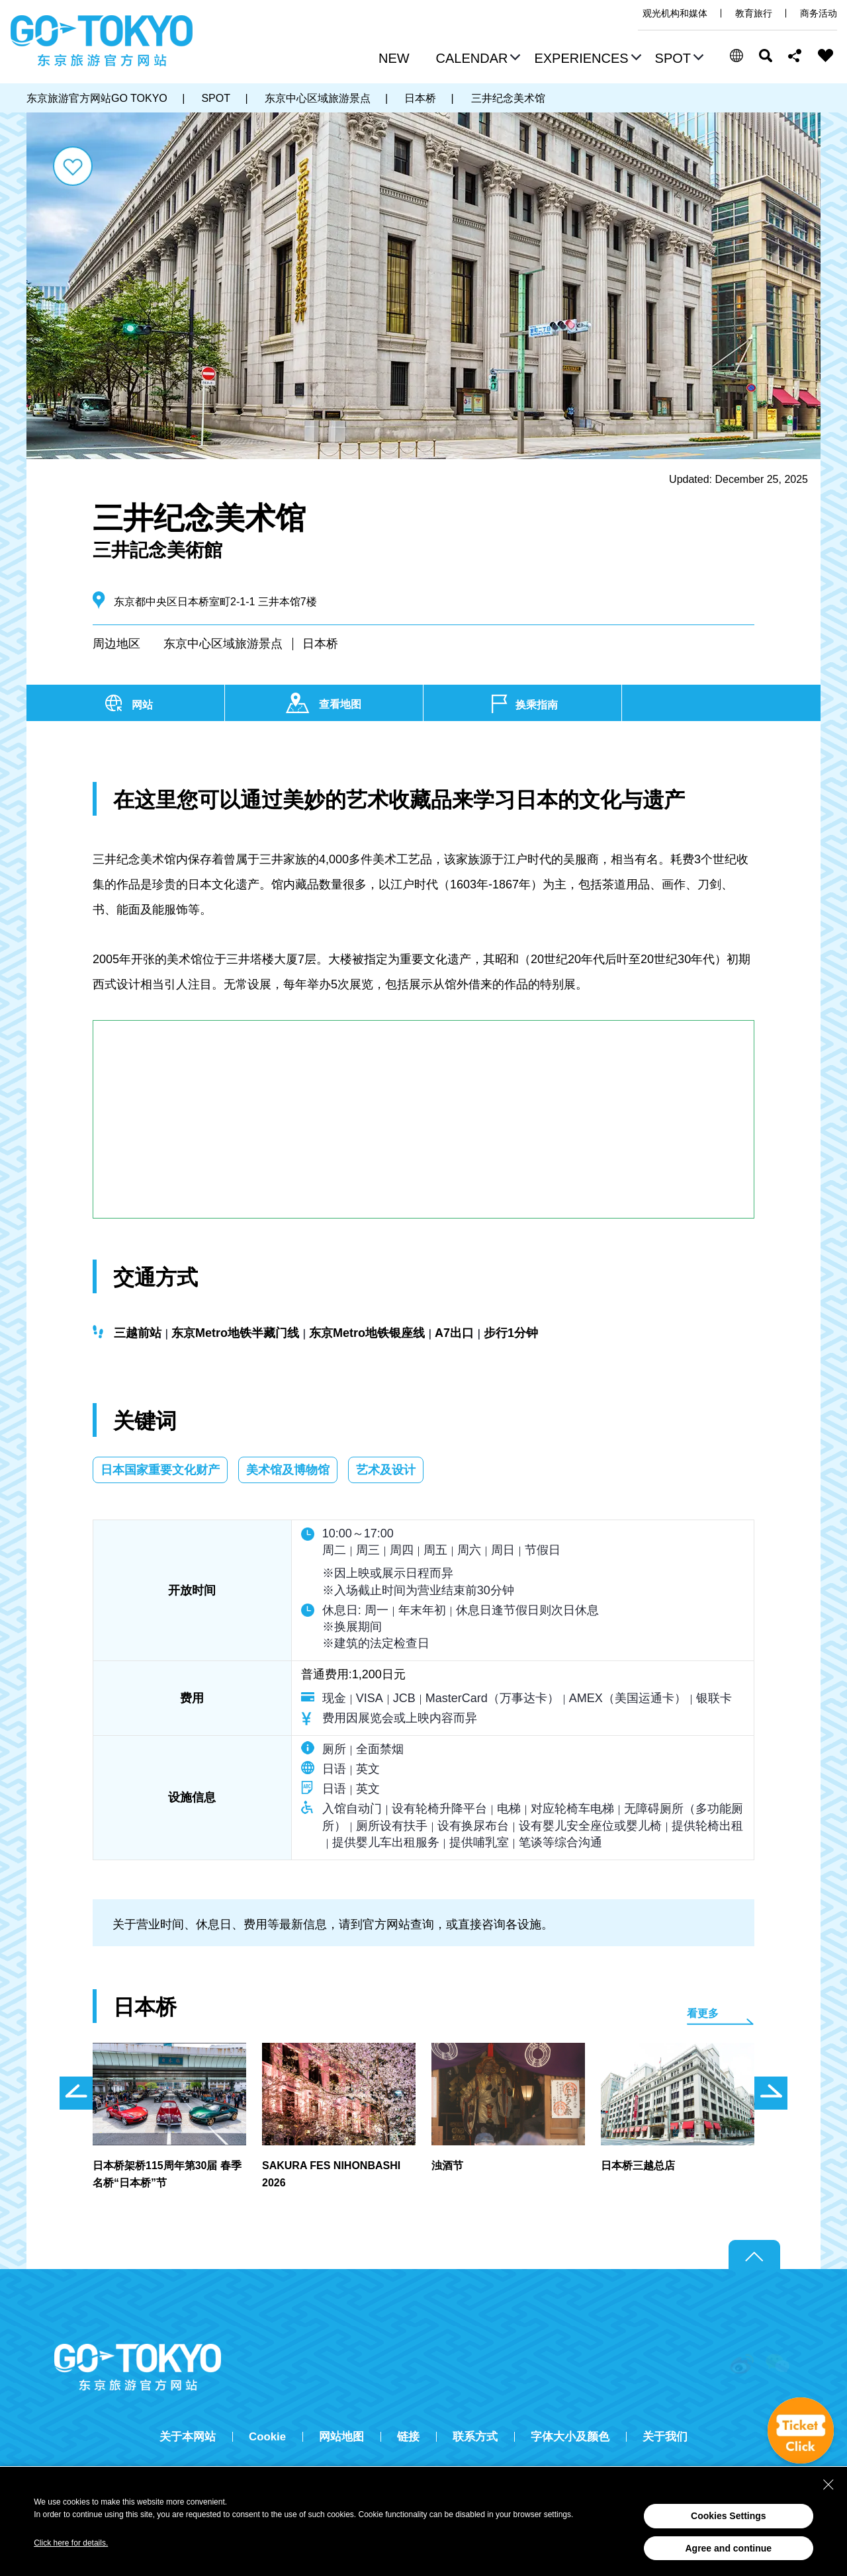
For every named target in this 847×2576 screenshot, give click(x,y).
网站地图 (341, 2436)
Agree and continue (728, 2548)
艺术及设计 (386, 1470)
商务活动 (818, 13)
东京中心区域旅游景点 (223, 643)
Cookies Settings (728, 2516)
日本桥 (320, 643)
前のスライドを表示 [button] (76, 2093)
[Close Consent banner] (828, 2484)
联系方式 (475, 2436)
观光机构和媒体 (675, 13)
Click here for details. (71, 2543)
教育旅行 (753, 13)
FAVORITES (826, 55)
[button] (476, 59)
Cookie (267, 2436)
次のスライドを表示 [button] (770, 2093)
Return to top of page (754, 2255)
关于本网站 (187, 2436)
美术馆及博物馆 (288, 1470)
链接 (408, 2436)
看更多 (703, 2013)
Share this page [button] (795, 55)
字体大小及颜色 (570, 2436)
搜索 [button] (765, 55)
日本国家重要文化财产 (160, 1470)
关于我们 (665, 2436)
